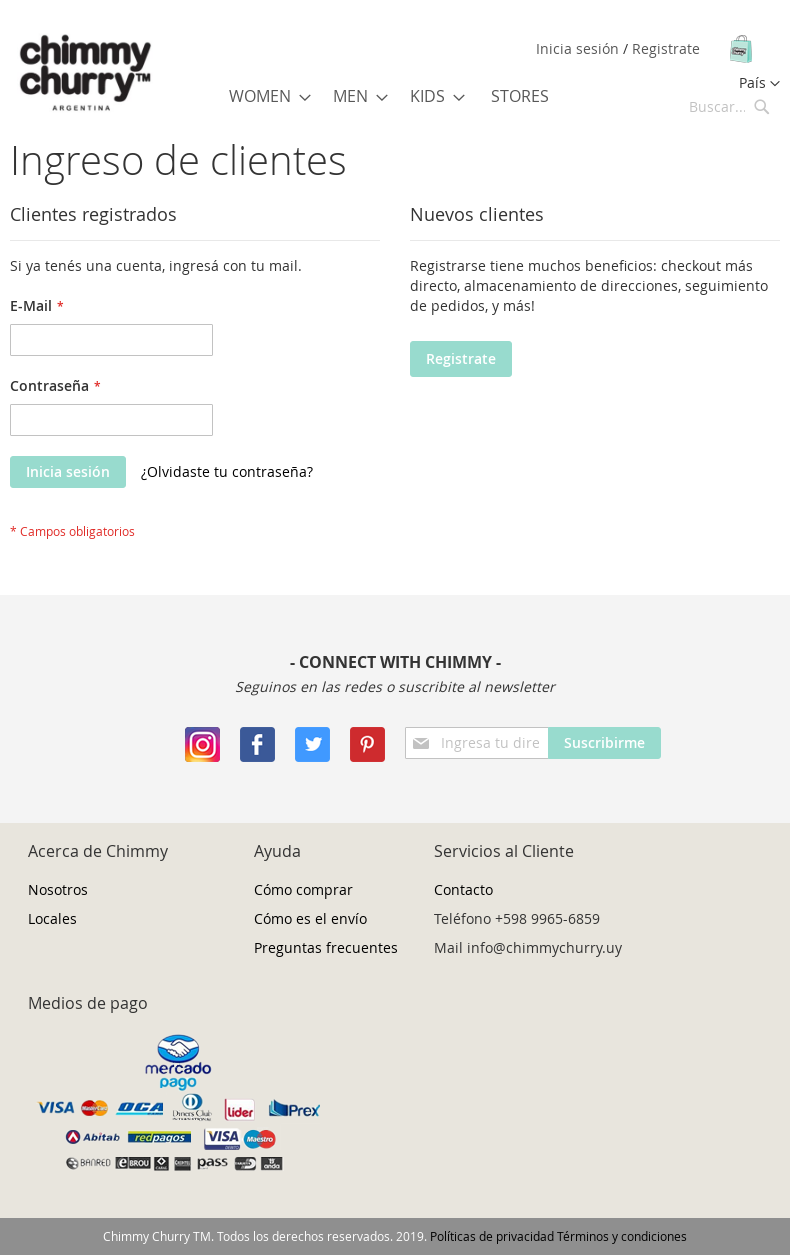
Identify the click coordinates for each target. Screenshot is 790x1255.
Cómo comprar (303, 889)
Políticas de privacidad (492, 1236)
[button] (759, 84)
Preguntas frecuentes (326, 947)
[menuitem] (264, 96)
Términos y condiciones (622, 1236)
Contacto (463, 889)
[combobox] (730, 106)
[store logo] (85, 74)
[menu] (392, 96)
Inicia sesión (579, 48)
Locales (52, 918)
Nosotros (58, 889)
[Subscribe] (604, 743)
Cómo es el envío (310, 918)
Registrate (666, 48)
